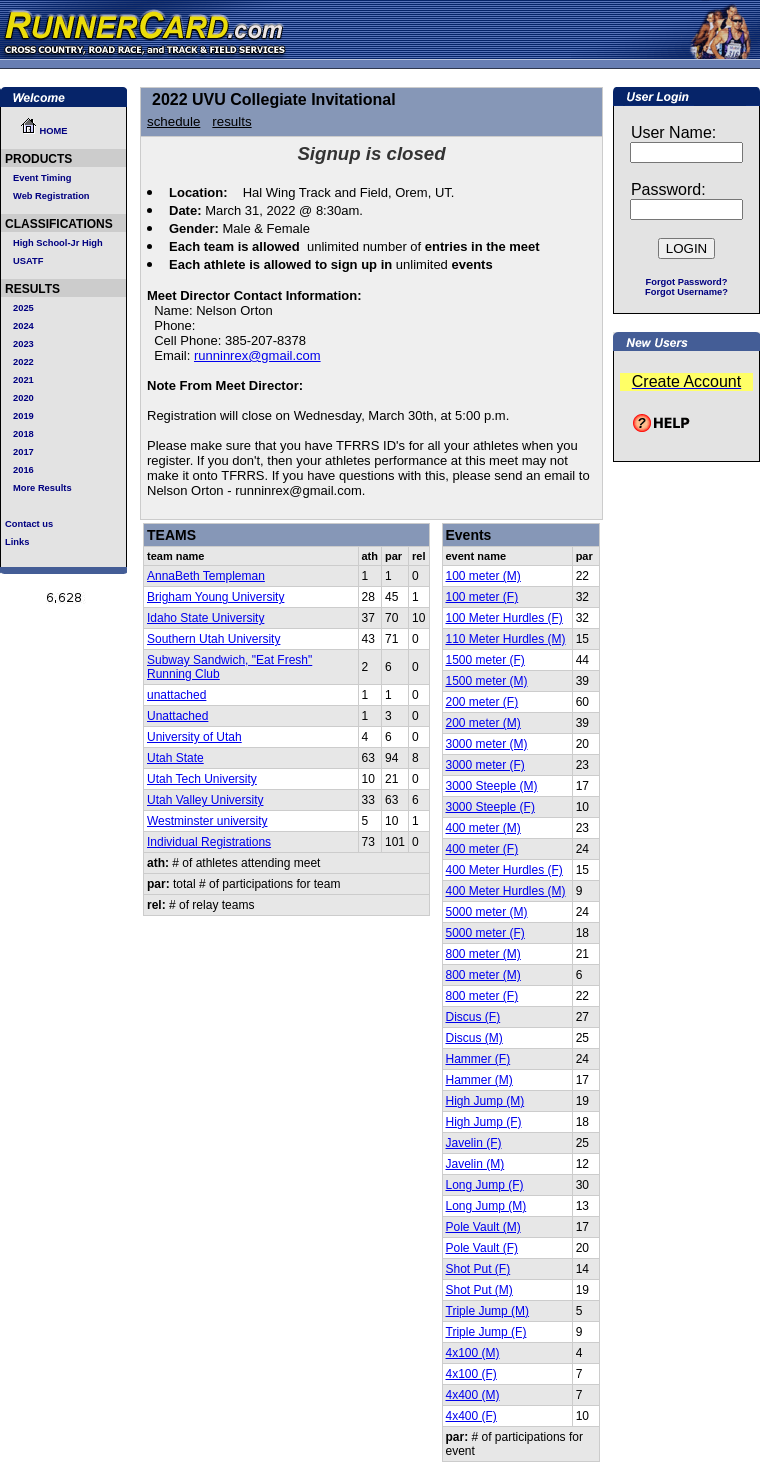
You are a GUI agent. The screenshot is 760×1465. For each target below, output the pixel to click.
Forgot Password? (687, 282)
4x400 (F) (471, 1416)
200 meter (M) (483, 723)
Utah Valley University (205, 800)
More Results (42, 488)
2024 (23, 326)
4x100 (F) (471, 1374)
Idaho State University (205, 618)
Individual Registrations (209, 842)
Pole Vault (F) (482, 1248)
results (231, 121)
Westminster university (207, 821)
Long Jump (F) (485, 1185)
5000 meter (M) (487, 912)
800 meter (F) (482, 996)
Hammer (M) (479, 1080)
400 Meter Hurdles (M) (506, 891)
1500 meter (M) (487, 681)
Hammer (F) (478, 1059)
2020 (23, 398)
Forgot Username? (686, 292)
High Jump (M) (485, 1101)
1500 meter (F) (485, 660)
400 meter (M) (483, 828)
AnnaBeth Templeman (206, 576)
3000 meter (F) (485, 765)
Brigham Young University (215, 597)
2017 (23, 452)
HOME (44, 131)
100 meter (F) (482, 597)
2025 (23, 308)
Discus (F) (473, 1017)
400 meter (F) (482, 849)
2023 (23, 344)
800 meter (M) (483, 954)
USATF (28, 261)
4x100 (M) (473, 1353)
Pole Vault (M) (483, 1227)
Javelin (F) (474, 1143)
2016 (23, 470)
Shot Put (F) (478, 1269)
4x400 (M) (473, 1395)
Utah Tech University (202, 779)
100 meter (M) (483, 576)
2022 (23, 362)
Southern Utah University (213, 639)
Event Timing (42, 178)
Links (17, 542)
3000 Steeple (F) (490, 807)
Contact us (29, 524)
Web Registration (51, 196)
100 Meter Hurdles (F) (504, 618)
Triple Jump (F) (486, 1332)
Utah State (175, 758)
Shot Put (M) (479, 1290)
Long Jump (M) (486, 1206)
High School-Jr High (58, 243)
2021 (23, 380)
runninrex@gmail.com (257, 355)
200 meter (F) (482, 702)
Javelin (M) (475, 1164)
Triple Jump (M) (488, 1311)
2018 (23, 434)
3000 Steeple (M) (492, 786)
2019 (23, 416)
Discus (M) (474, 1038)
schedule (173, 121)
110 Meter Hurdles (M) (506, 639)
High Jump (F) (484, 1122)
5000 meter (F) (485, 933)
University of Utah (194, 737)
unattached (176, 695)
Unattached (177, 716)
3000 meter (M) (487, 744)
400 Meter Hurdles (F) (504, 870)
